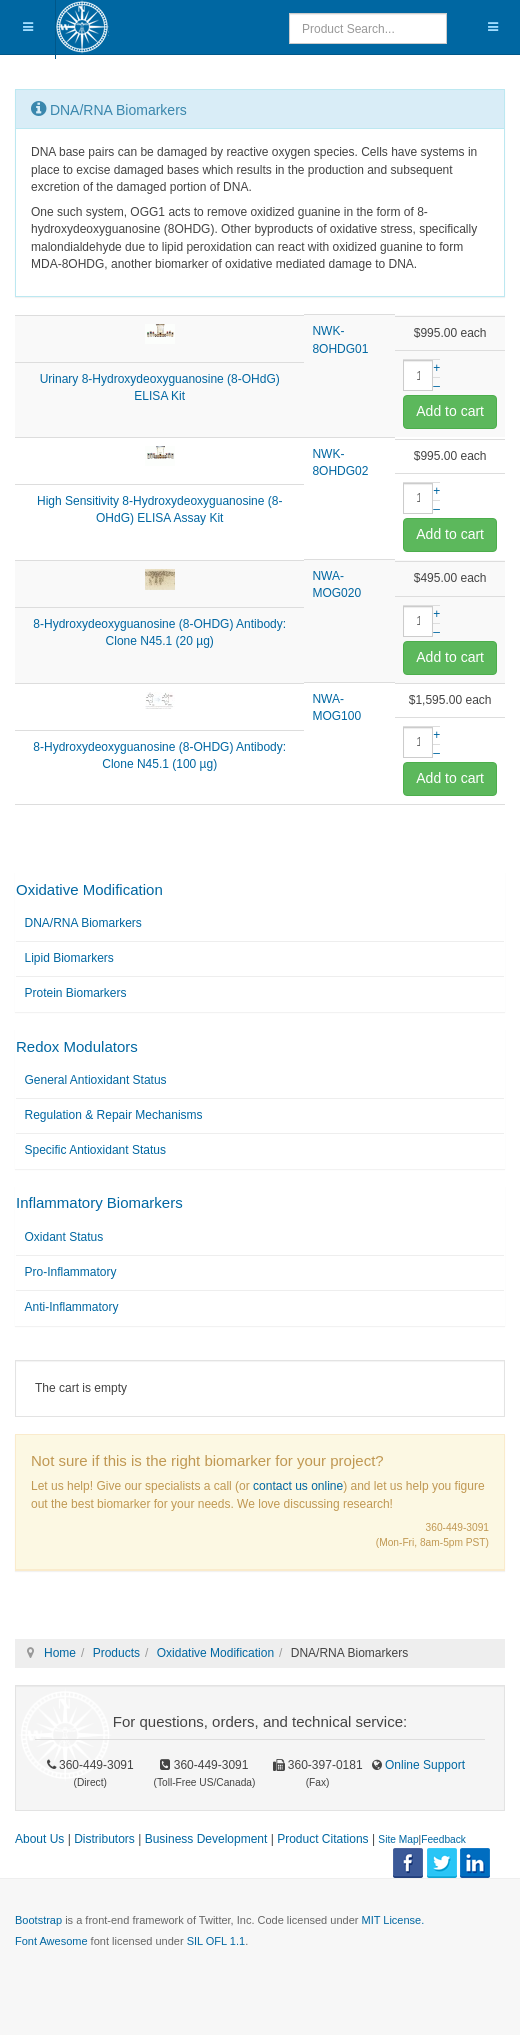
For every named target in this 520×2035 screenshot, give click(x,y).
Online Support (423, 1765)
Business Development (206, 1839)
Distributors (104, 1839)
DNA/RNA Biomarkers (83, 923)
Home (60, 1653)
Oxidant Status (64, 1237)
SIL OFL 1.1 (216, 1941)
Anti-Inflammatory (72, 1307)
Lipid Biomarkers (69, 958)
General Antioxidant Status (96, 1080)
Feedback (443, 1839)
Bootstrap (38, 1920)
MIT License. (392, 1920)
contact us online (298, 1486)
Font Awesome (51, 1941)
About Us (39, 1839)
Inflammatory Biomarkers (99, 1202)
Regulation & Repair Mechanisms (114, 1115)
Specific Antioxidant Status (95, 1150)
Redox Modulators (77, 1046)
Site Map (398, 1839)
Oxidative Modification (89, 889)
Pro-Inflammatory (71, 1272)
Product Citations (322, 1839)
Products (116, 1653)
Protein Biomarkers (76, 993)
